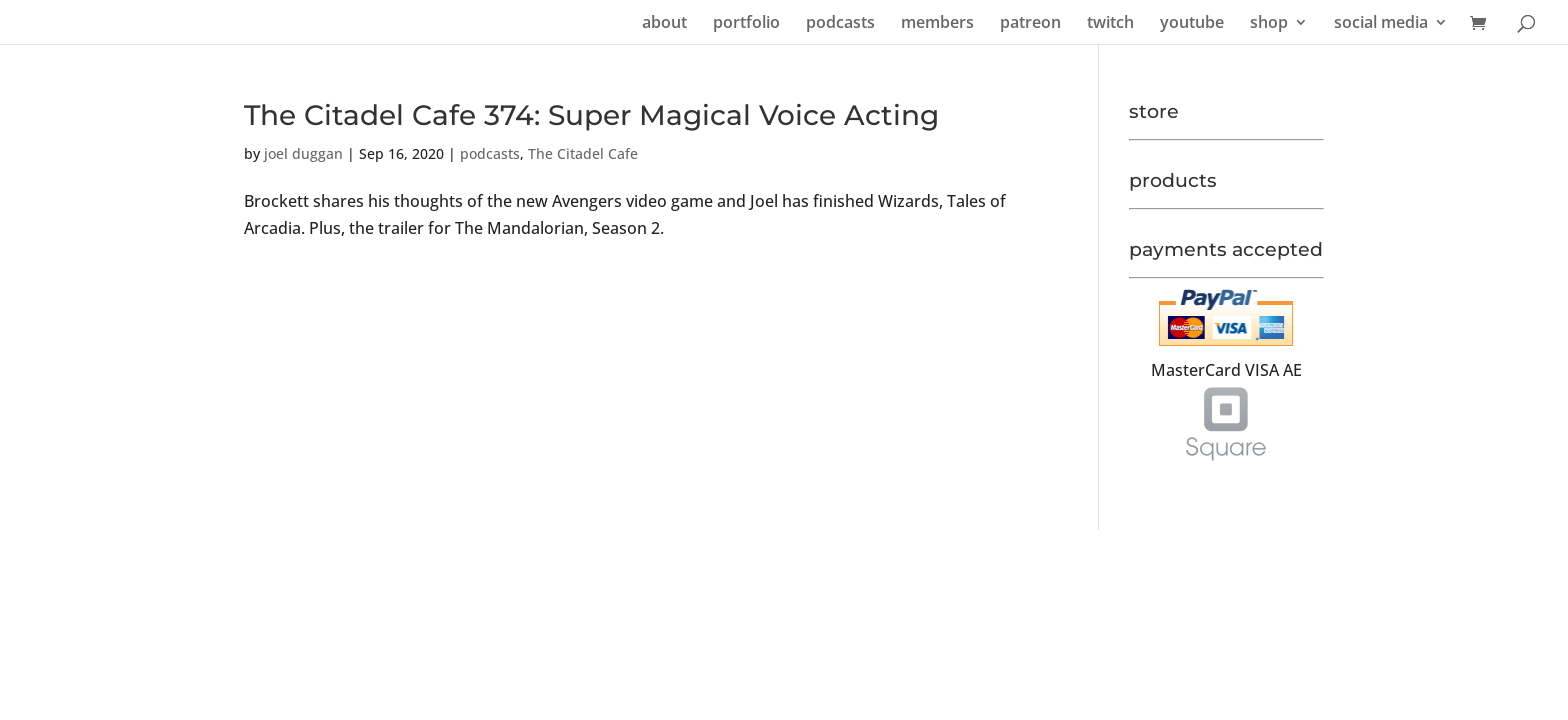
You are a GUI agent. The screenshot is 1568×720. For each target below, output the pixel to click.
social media (1381, 24)
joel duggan (303, 153)
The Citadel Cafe (583, 153)
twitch (1110, 24)
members (937, 24)
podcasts (840, 24)
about (664, 24)
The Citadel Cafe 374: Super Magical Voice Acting (591, 115)
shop (1269, 24)
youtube (1192, 24)
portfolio (746, 24)
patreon (1030, 24)
